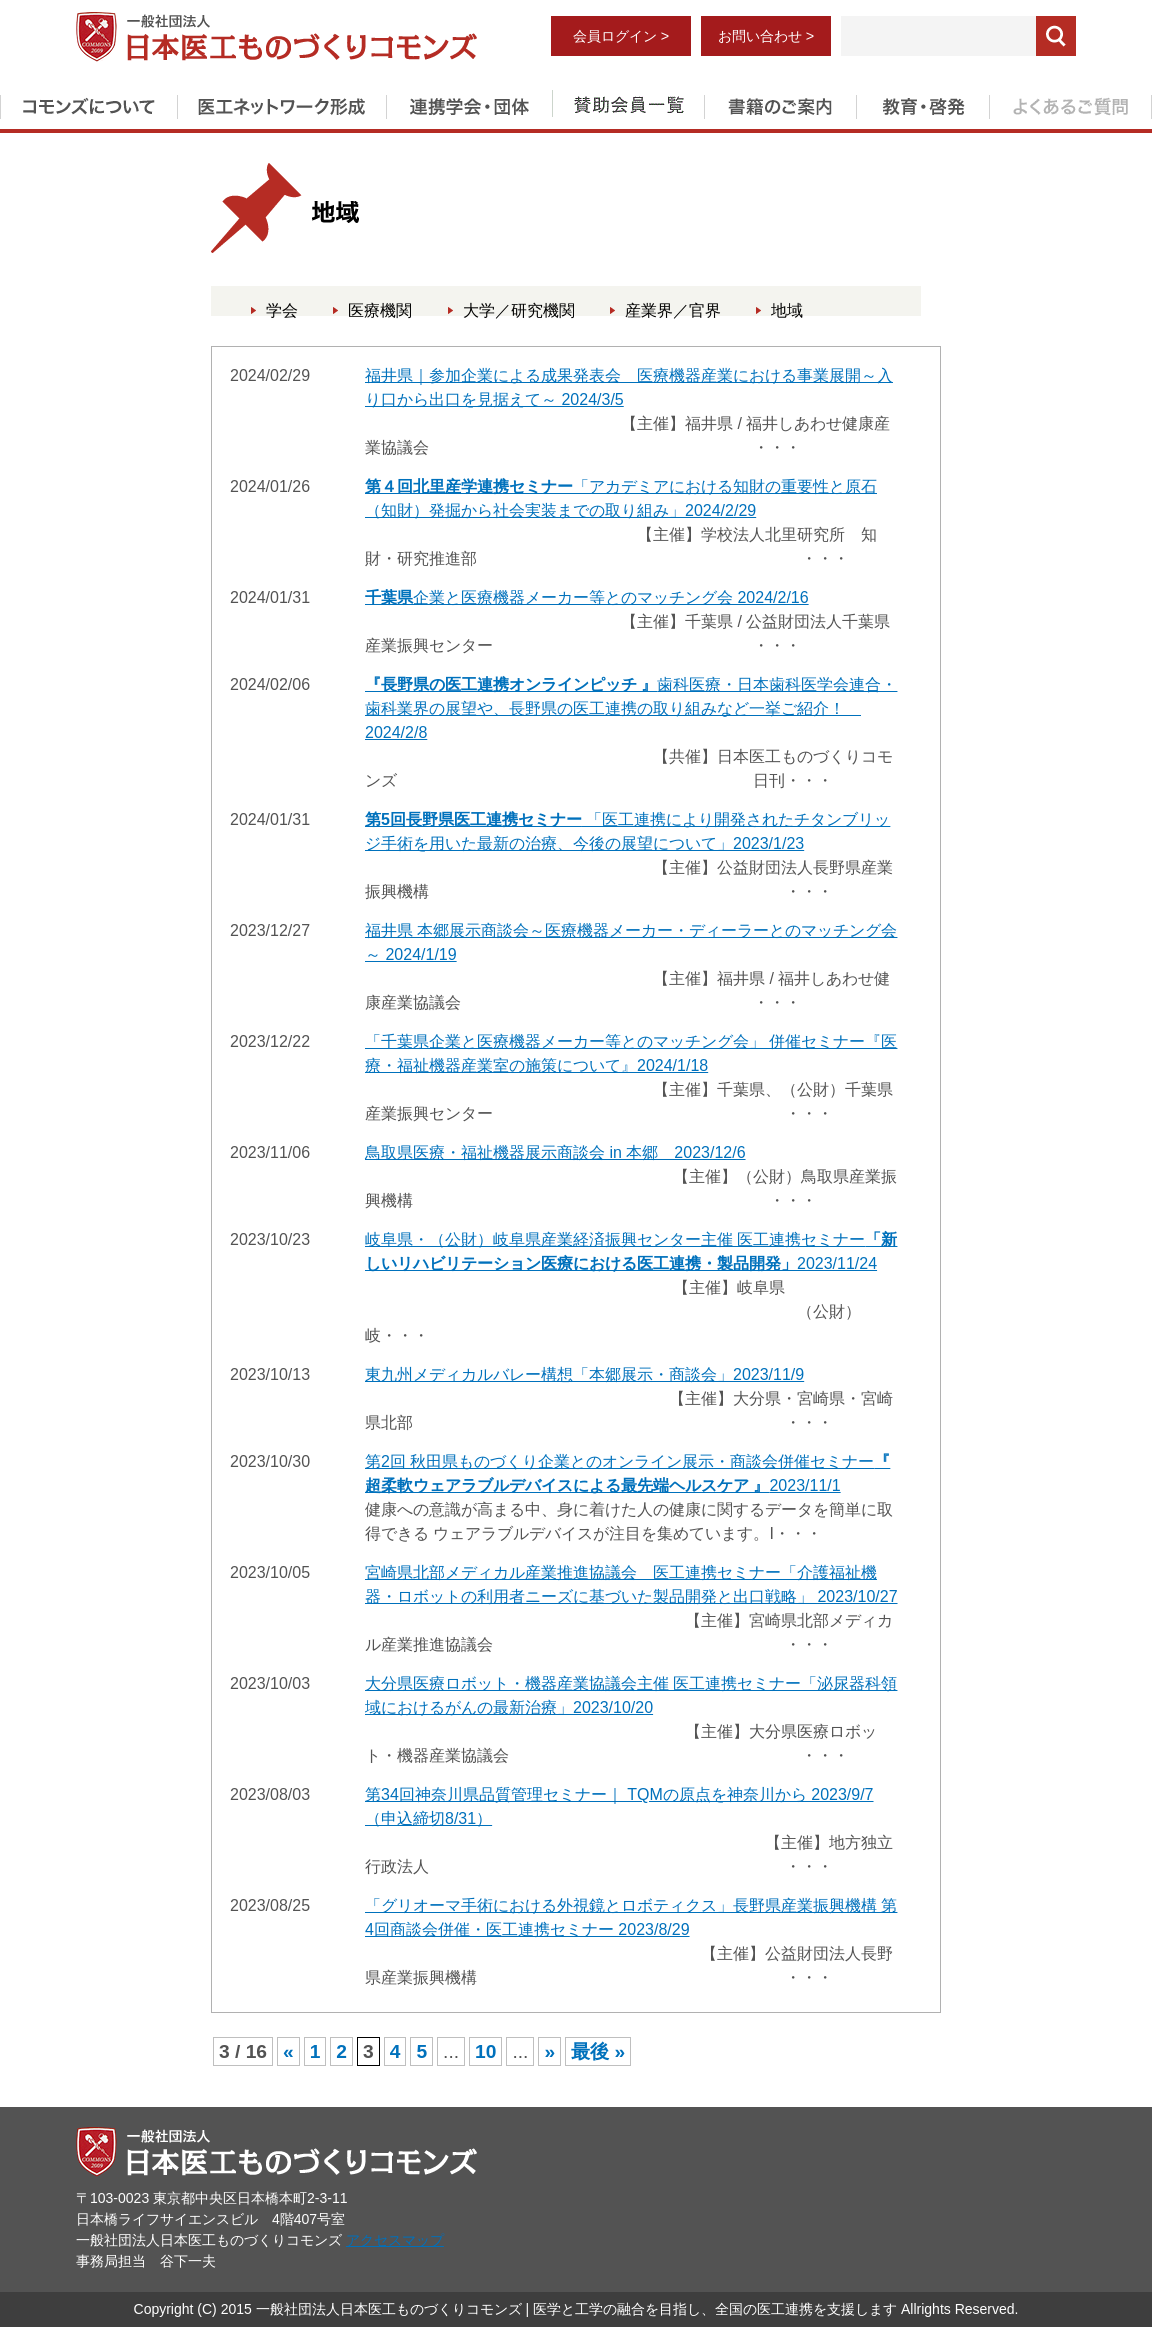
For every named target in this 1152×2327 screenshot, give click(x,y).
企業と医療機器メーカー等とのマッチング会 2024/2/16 (587, 597)
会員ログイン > (621, 36)
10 (485, 2051)
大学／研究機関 (519, 310)
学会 (282, 310)
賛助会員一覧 (628, 103)
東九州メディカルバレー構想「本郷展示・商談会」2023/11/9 (584, 1374)
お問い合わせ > (766, 36)
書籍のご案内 (780, 103)
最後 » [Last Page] (598, 2051)
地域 (787, 310)
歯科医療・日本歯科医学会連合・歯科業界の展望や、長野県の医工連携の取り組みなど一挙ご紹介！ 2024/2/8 (631, 708)
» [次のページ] (549, 2051)
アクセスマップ (395, 2240)
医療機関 (380, 310)
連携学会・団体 (469, 103)
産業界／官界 (673, 310)
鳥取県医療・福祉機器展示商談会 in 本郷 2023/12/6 (555, 1152)
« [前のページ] (288, 2051)
